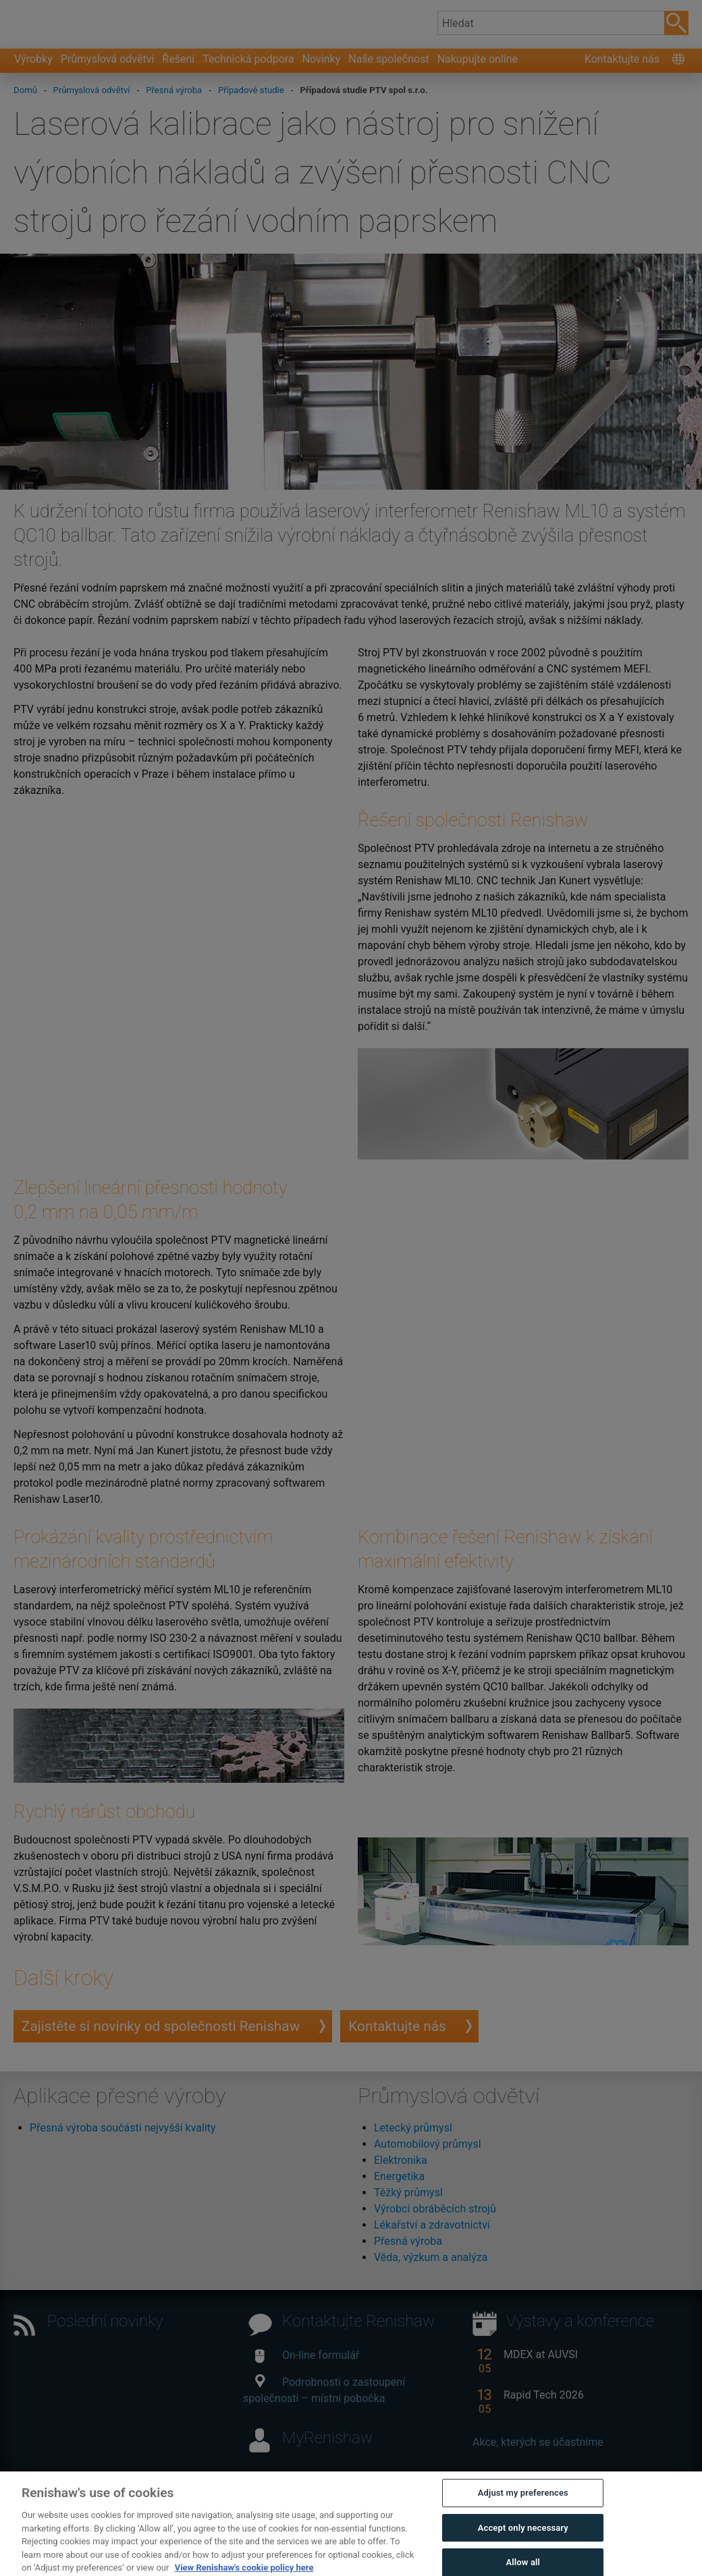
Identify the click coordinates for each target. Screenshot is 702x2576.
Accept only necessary (523, 2550)
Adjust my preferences (523, 2515)
